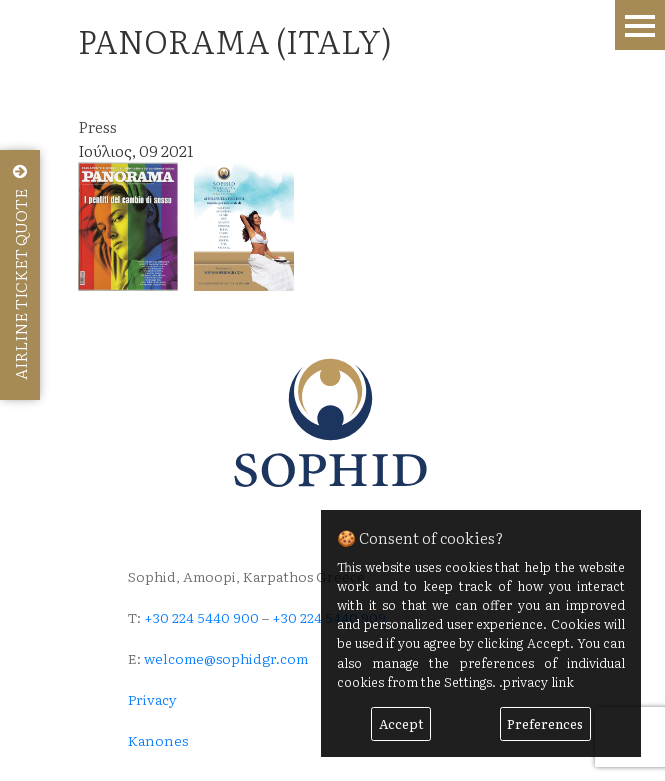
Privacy (152, 699)
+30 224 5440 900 (201, 617)
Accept (401, 723)
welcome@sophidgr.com (226, 658)
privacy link (538, 681)
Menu (640, 25)
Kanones (158, 740)
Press (97, 126)
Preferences (545, 723)
